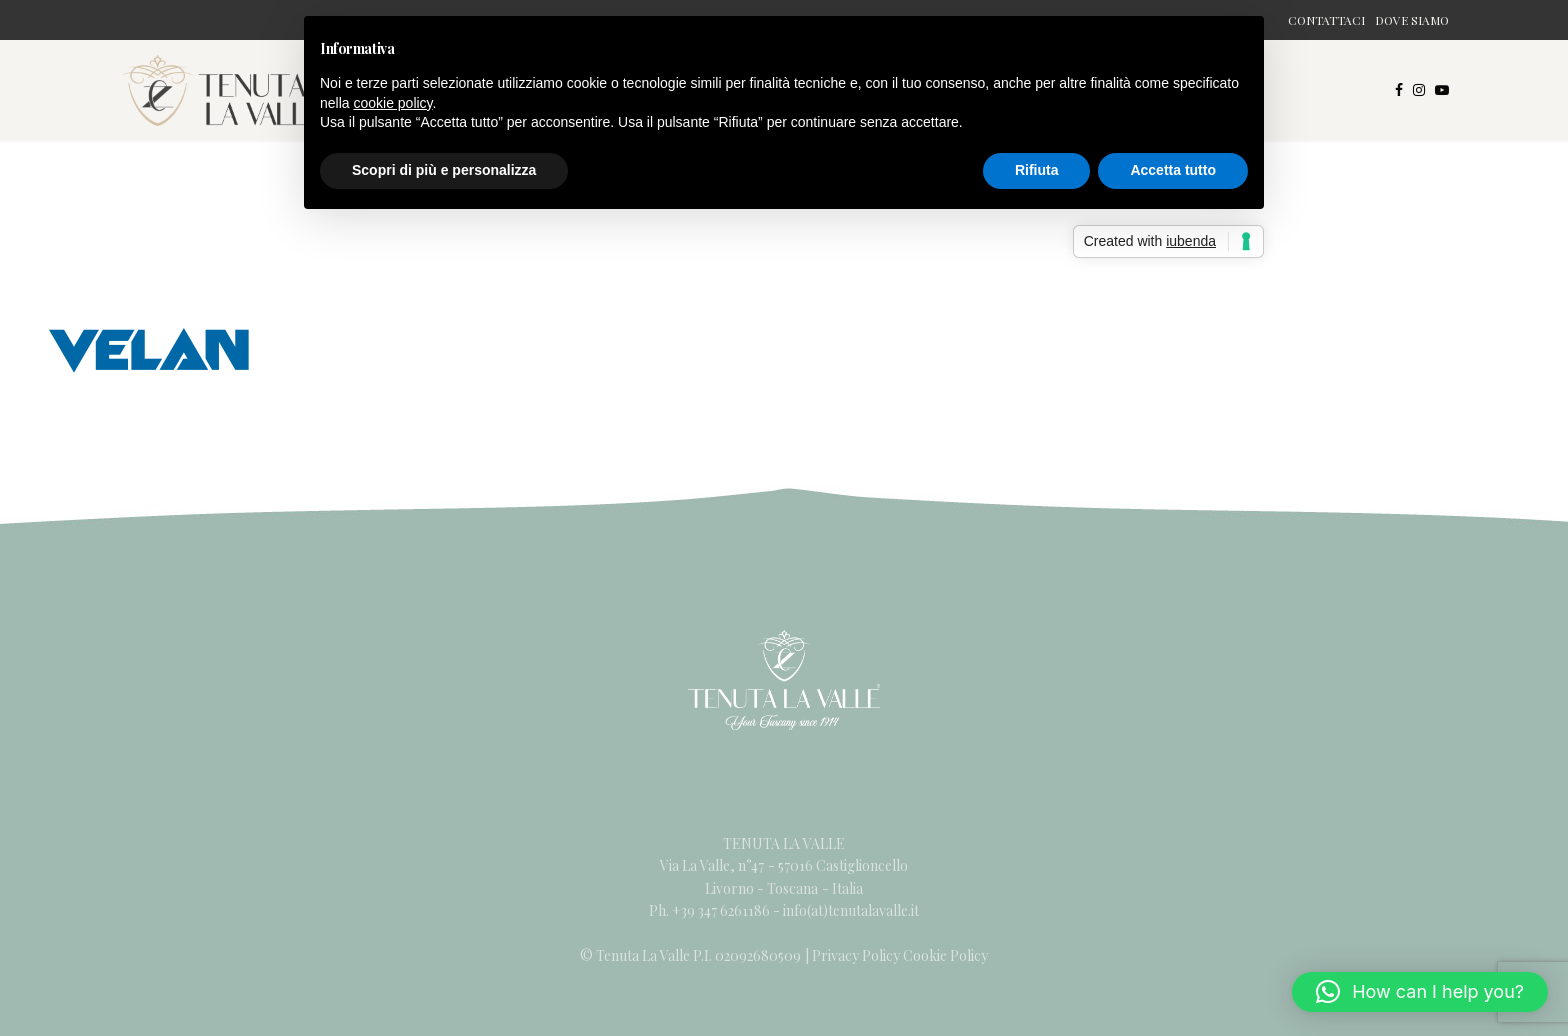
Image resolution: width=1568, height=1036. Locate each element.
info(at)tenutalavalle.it (851, 910)
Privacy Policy (856, 955)
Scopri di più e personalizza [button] (444, 170)
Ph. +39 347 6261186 (711, 910)
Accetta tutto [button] (1173, 170)
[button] (1420, 992)
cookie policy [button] (392, 103)
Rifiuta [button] (1037, 170)
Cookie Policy (945, 955)
